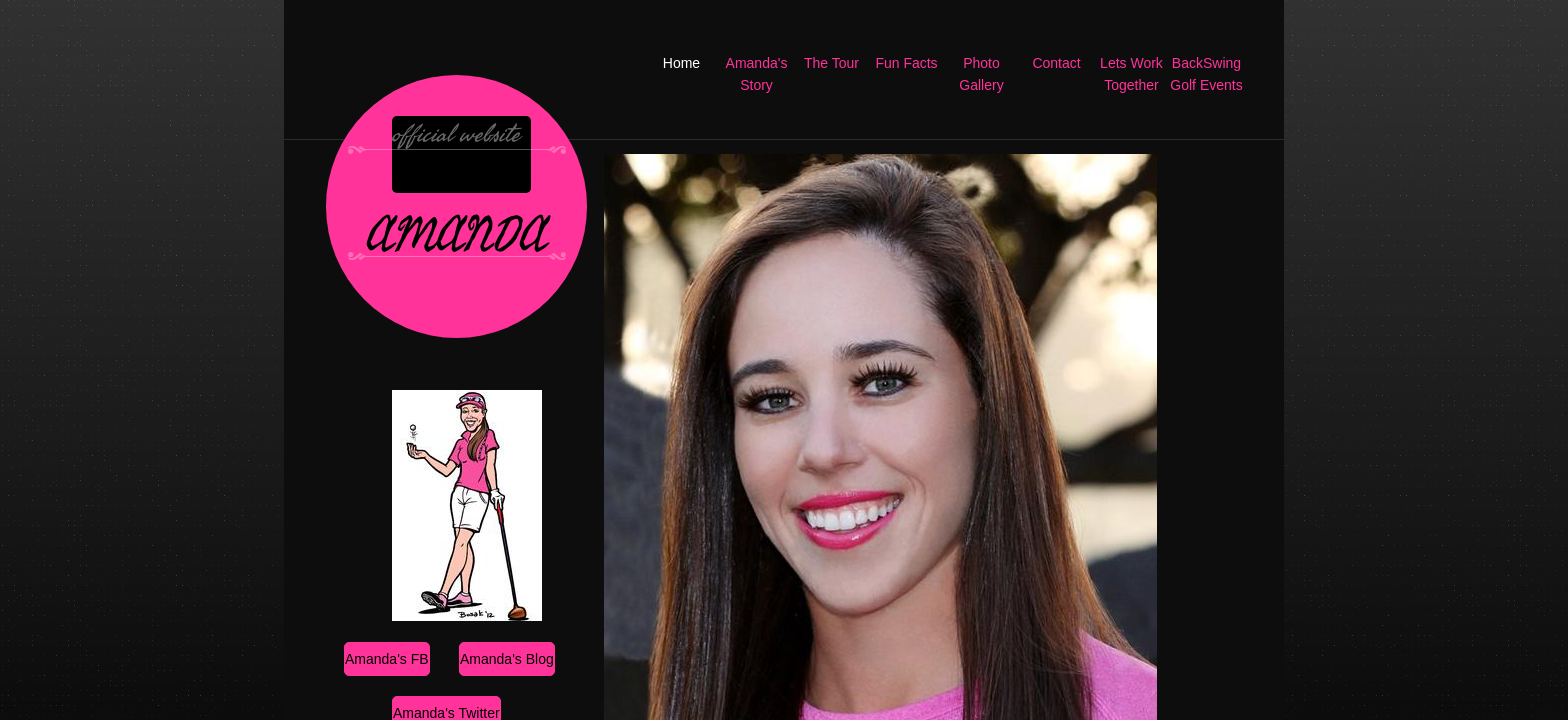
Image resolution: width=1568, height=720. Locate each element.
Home (681, 63)
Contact (1056, 63)
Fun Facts (906, 63)
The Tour (831, 63)
